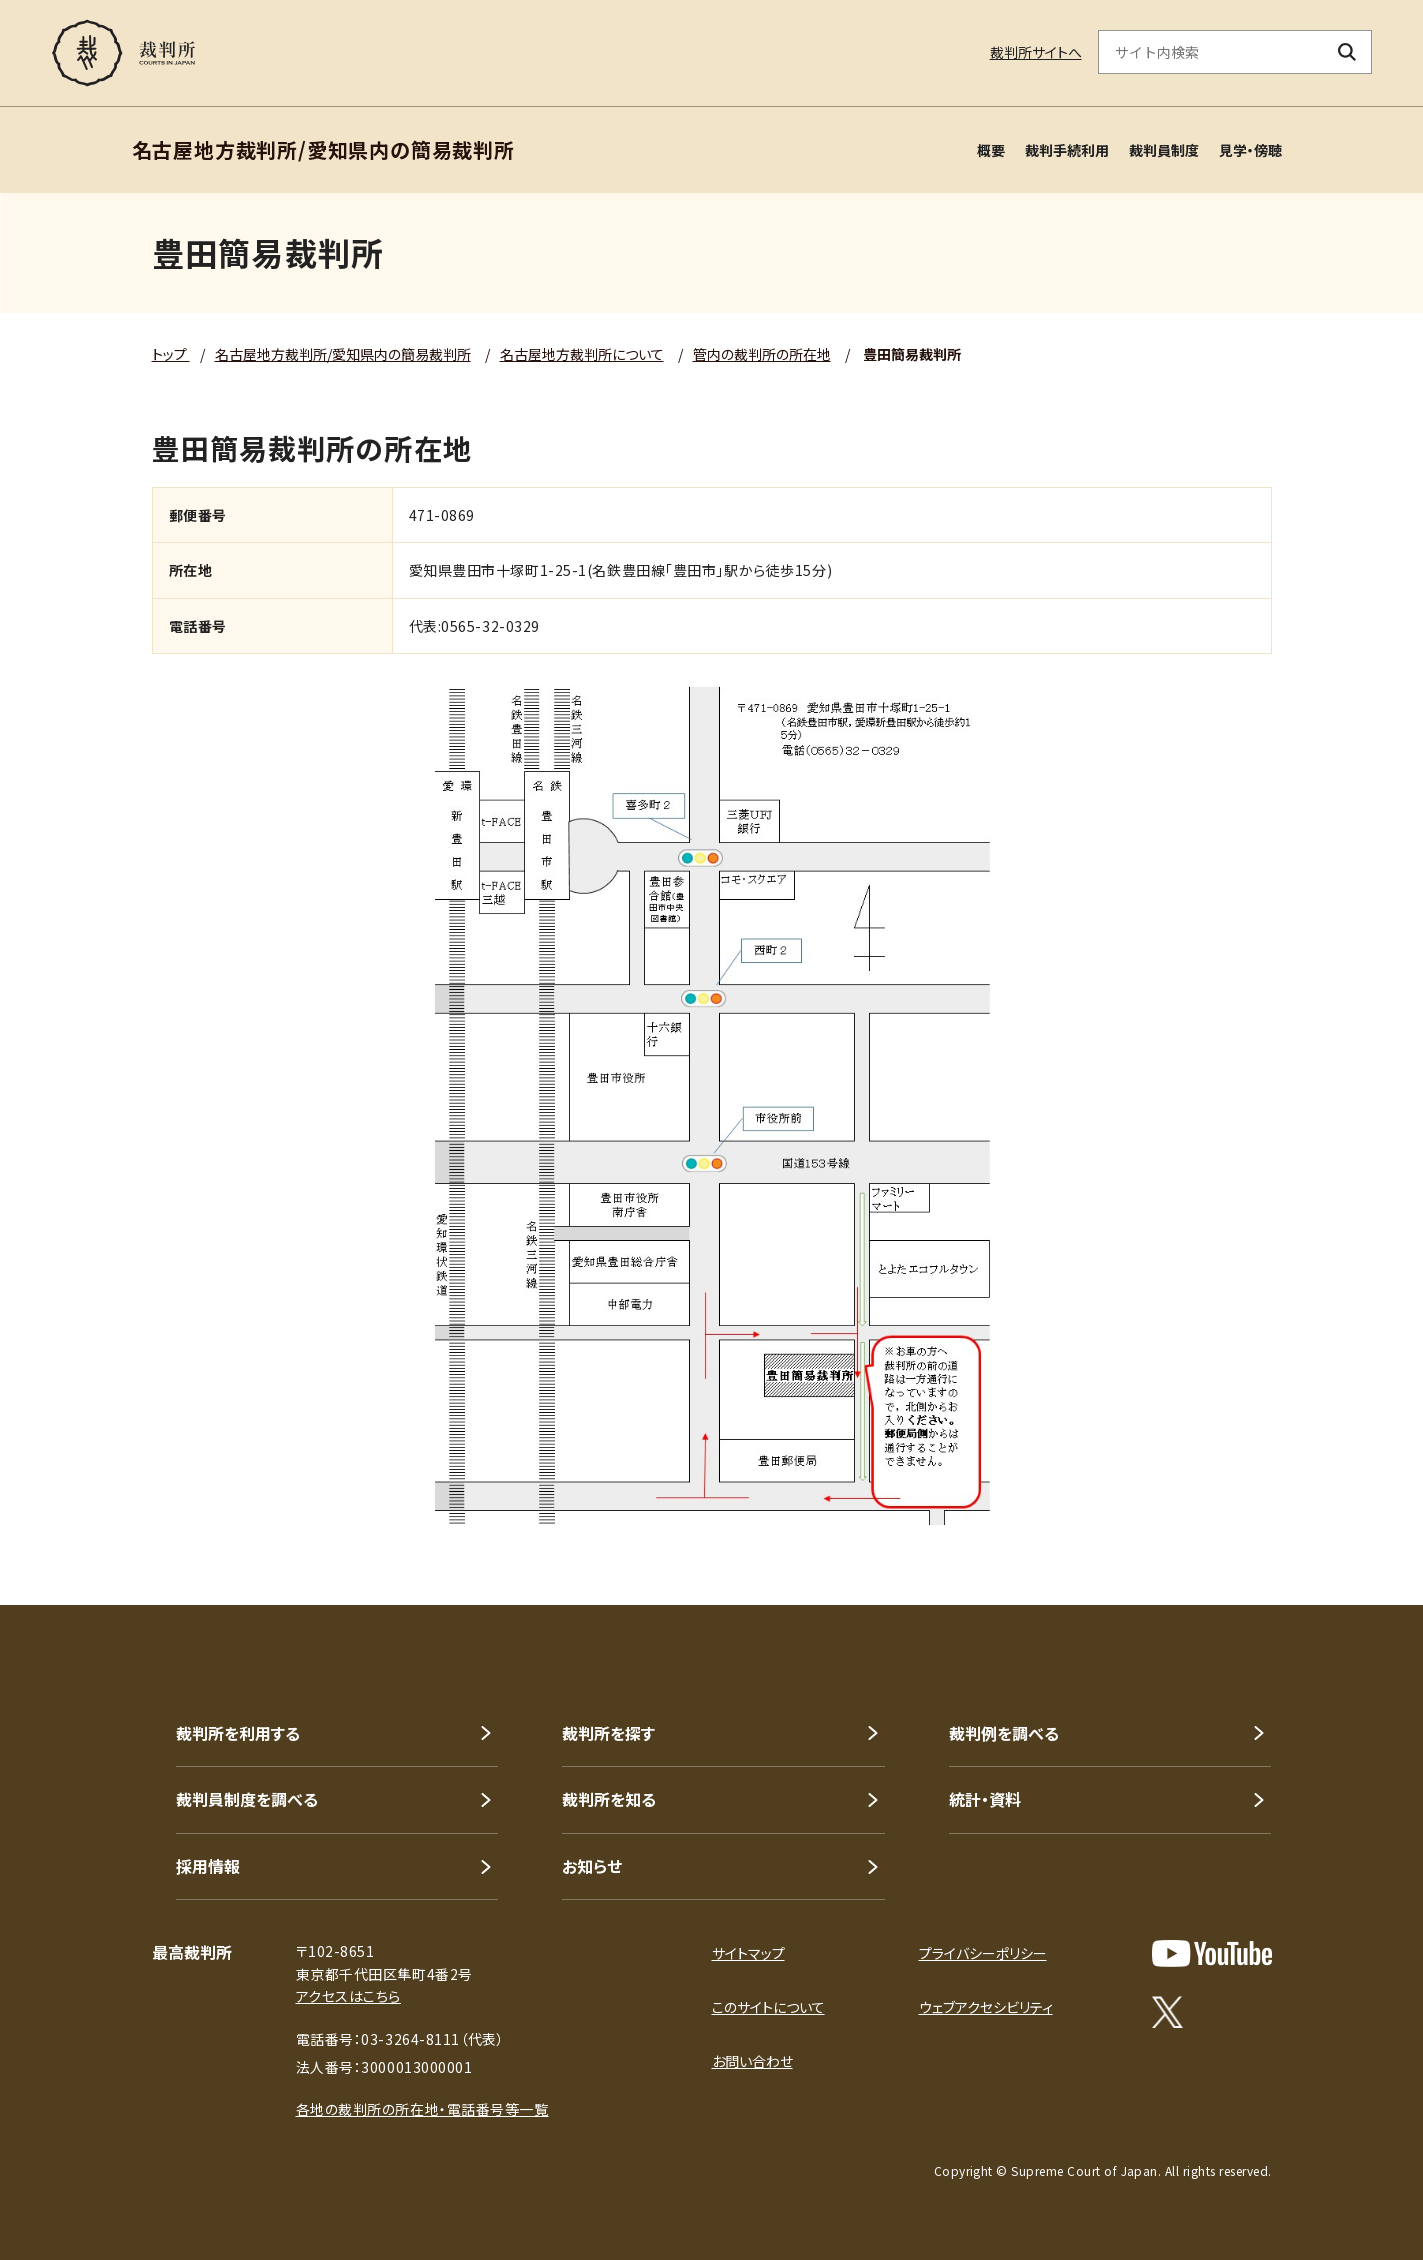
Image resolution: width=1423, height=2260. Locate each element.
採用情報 (208, 1866)
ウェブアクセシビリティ (986, 2007)
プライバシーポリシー (983, 1953)
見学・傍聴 (1250, 150)
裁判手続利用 (1067, 150)
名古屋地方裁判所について (582, 354)
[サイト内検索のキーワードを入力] (1211, 52)
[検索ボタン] (1346, 52)
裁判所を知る (609, 1799)
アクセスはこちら (348, 1996)
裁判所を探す (608, 1733)
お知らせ (592, 1866)
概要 (991, 150)
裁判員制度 (1164, 150)
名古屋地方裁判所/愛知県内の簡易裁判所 (343, 354)
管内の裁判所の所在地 (762, 354)
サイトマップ (748, 1953)
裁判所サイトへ (1036, 52)
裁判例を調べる (1004, 1733)
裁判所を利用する (238, 1733)
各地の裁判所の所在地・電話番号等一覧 (422, 2109)
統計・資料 (985, 1799)
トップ (171, 354)
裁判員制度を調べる (247, 1799)
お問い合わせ (752, 2061)
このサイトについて (768, 2007)
